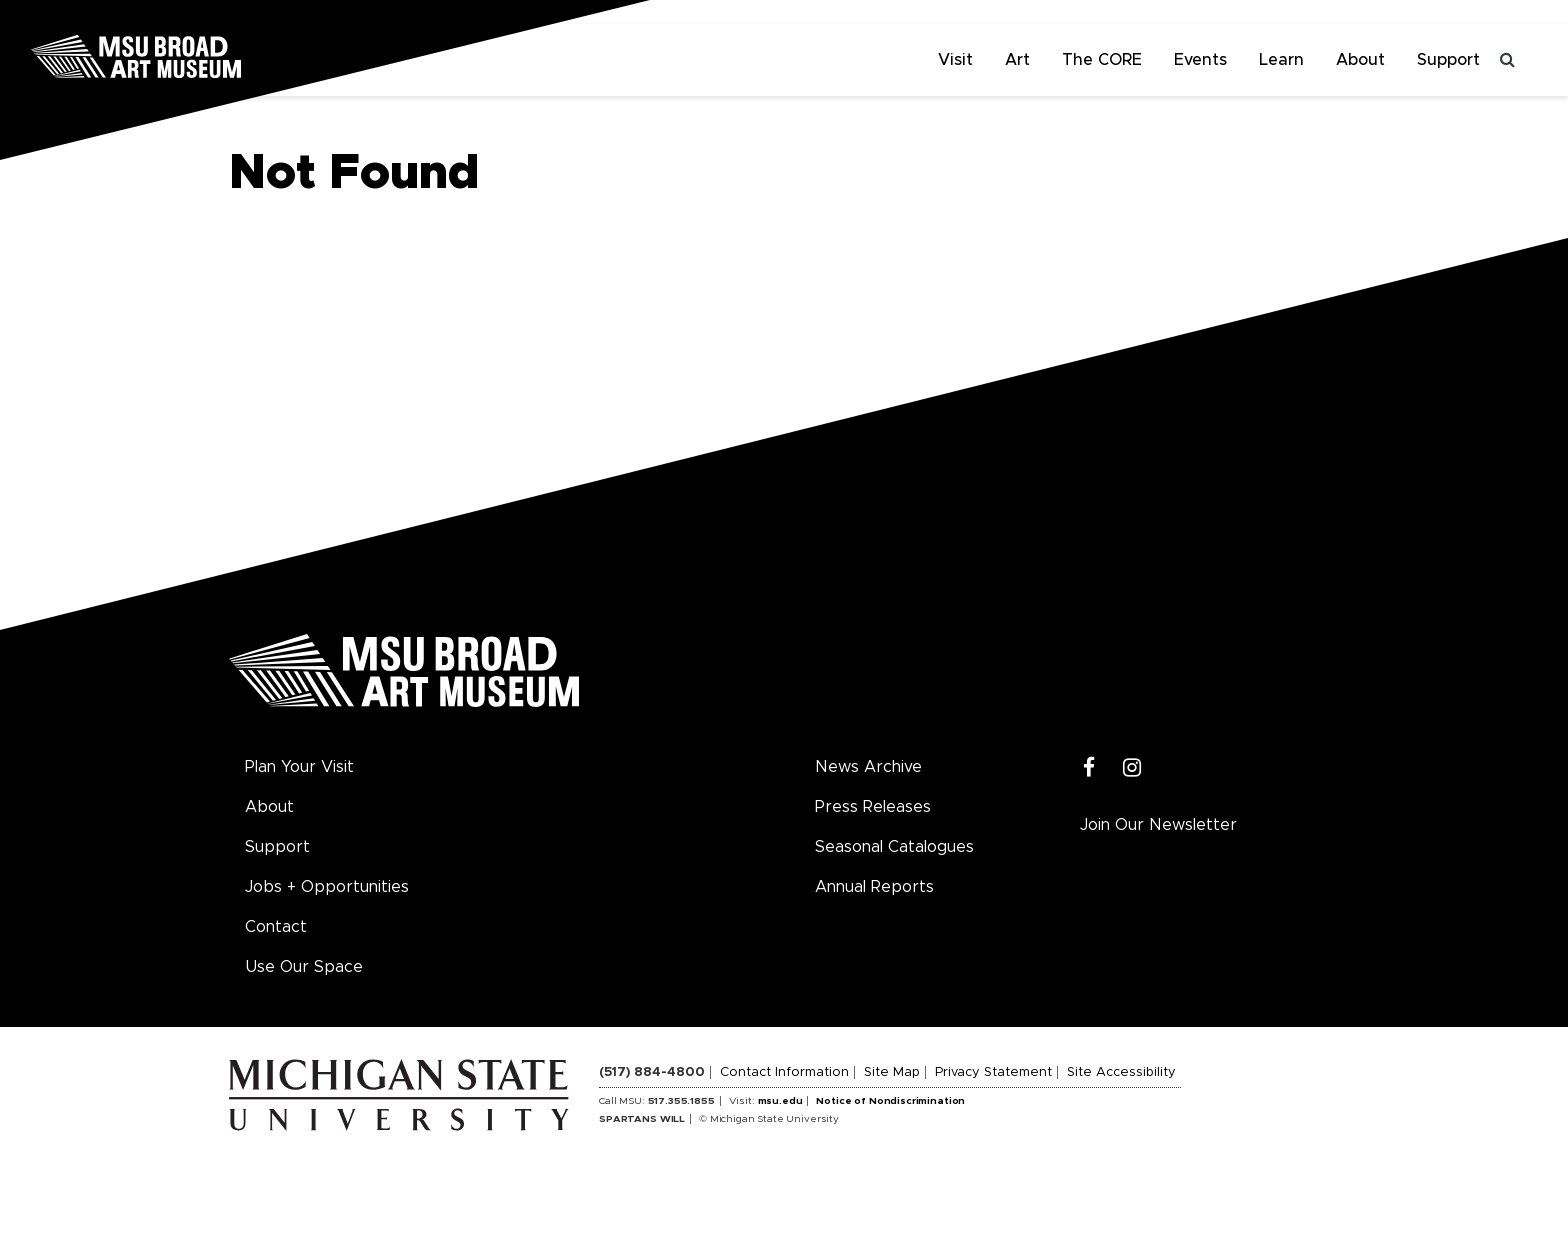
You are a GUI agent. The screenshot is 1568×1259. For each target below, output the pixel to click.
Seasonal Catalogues (894, 847)
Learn (1281, 60)
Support (1448, 60)
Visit (955, 60)
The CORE (1102, 60)
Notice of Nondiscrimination (890, 1101)
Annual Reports (874, 887)
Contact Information (784, 1072)
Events (1200, 60)
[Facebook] (1089, 768)
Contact (276, 927)
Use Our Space (304, 967)
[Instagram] (1132, 768)
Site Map (892, 1072)
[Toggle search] (1508, 60)
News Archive (868, 767)
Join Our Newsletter (1158, 825)
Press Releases (873, 807)
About (1360, 60)
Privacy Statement (993, 1072)
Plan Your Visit (299, 767)
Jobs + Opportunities (327, 887)
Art (1017, 60)
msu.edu (780, 1101)
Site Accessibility (1121, 1072)
